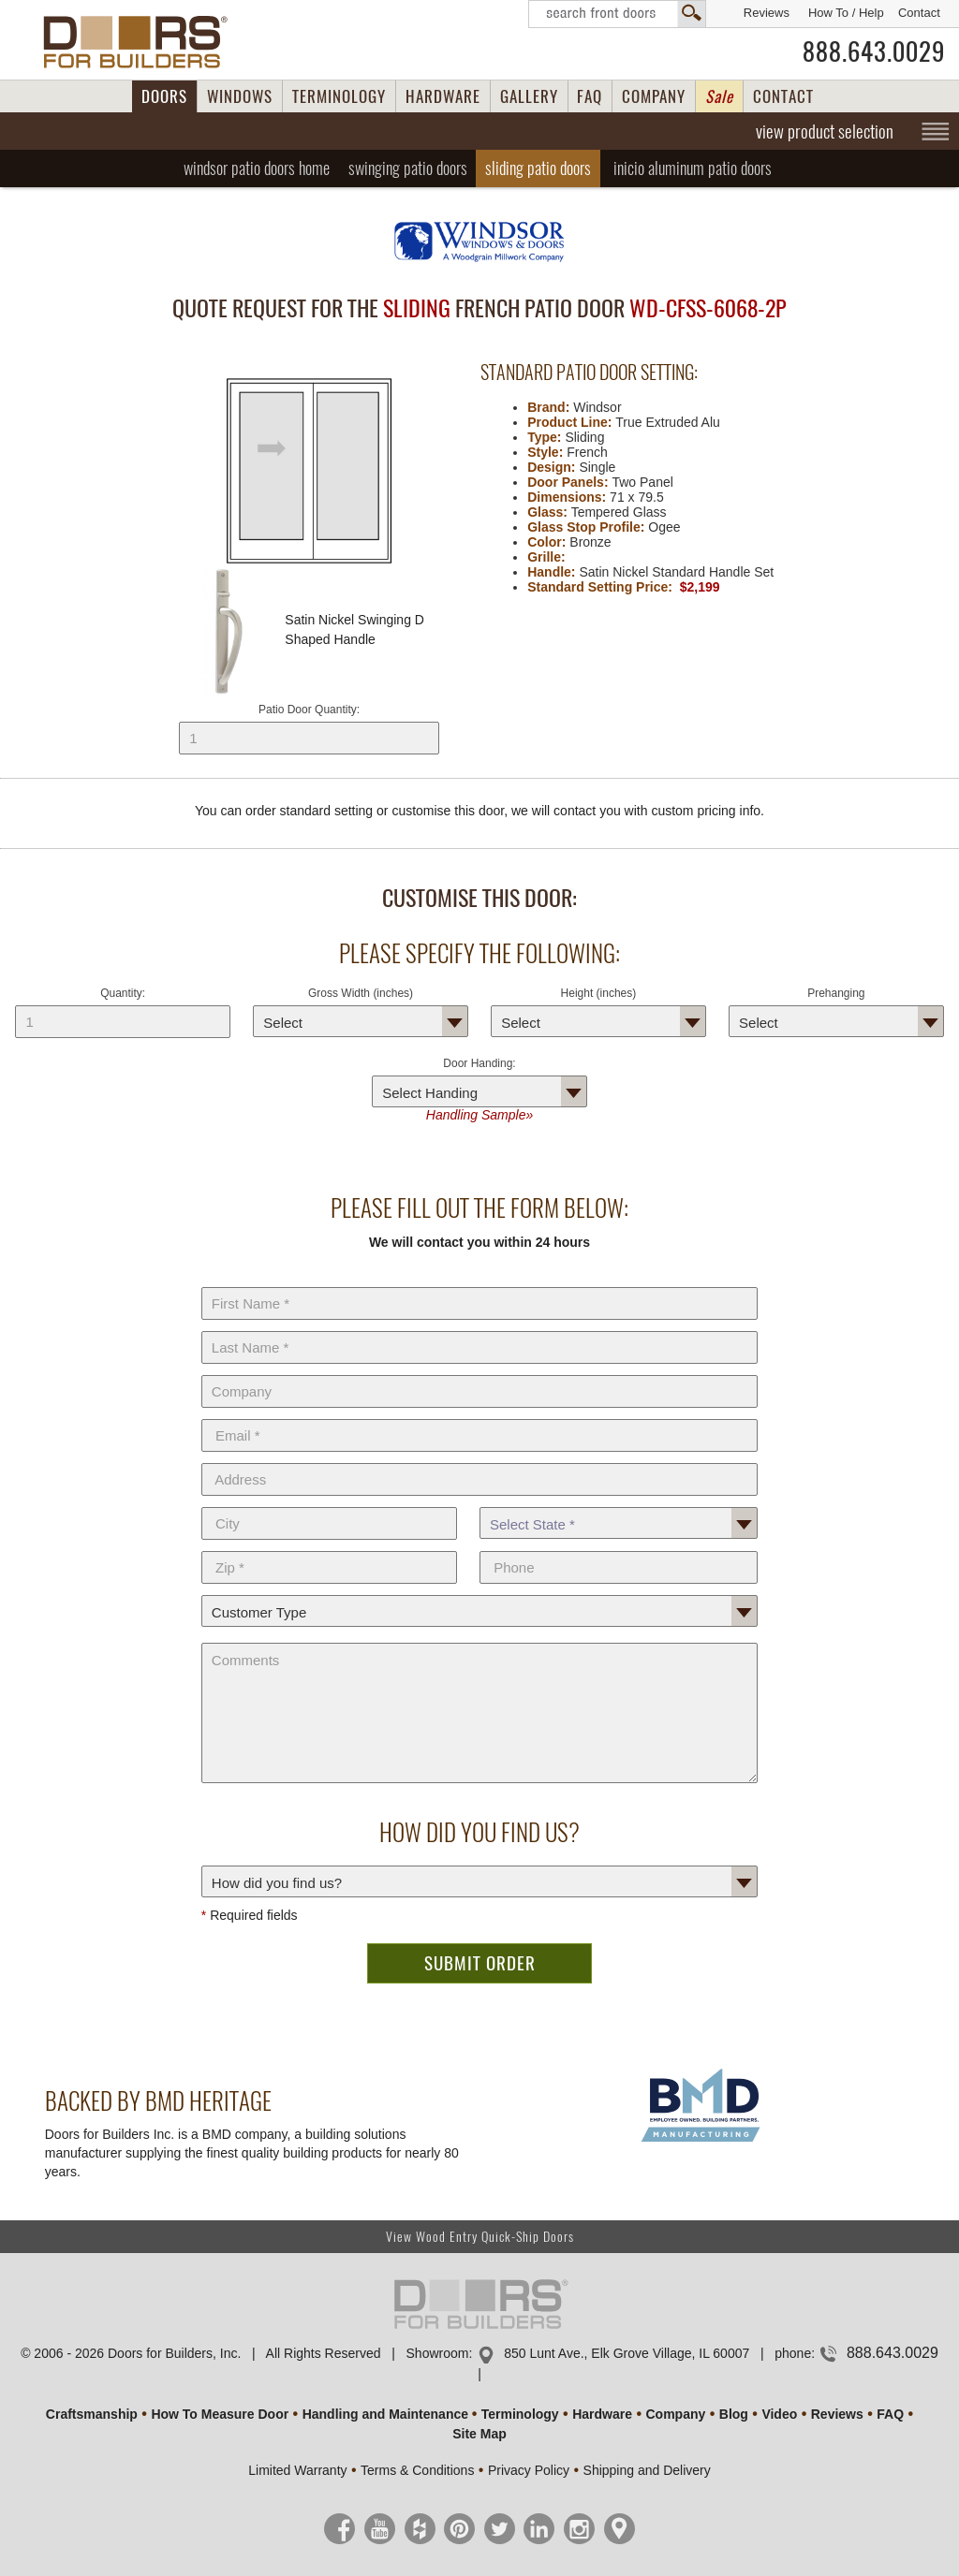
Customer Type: (479, 1591)
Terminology (520, 2414)
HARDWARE (443, 96)
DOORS (164, 96)
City (329, 1503)
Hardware (602, 2414)
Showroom (437, 2353)
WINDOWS (240, 96)
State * (619, 1503)
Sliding (538, 168)
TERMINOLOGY (339, 96)
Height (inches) (599, 993)
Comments (479, 1639)
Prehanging (835, 993)
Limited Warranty (297, 2470)
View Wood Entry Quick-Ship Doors (480, 2237)
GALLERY (529, 96)
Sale (719, 96)
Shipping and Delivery (647, 2470)
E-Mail (479, 1415)
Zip (329, 1547)
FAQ (589, 96)
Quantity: (122, 993)
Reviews (766, 13)
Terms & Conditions (417, 2470)
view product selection (824, 131)
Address (479, 1459)
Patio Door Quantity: (309, 728)
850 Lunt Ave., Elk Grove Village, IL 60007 (626, 2353)
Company (479, 1371)
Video (779, 2414)
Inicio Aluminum (692, 168)
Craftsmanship (92, 2414)
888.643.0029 (874, 51)
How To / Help (846, 13)
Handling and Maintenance (385, 2414)
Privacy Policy (528, 2470)
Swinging (407, 168)
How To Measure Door (219, 2414)
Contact (919, 13)
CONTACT (783, 96)
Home (257, 168)
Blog (733, 2414)
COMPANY (654, 96)
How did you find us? (479, 1862)
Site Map (479, 2433)
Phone (619, 1547)
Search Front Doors (617, 14)
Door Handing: (479, 1063)
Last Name (479, 1327)
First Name (479, 1283)
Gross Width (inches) (360, 993)
